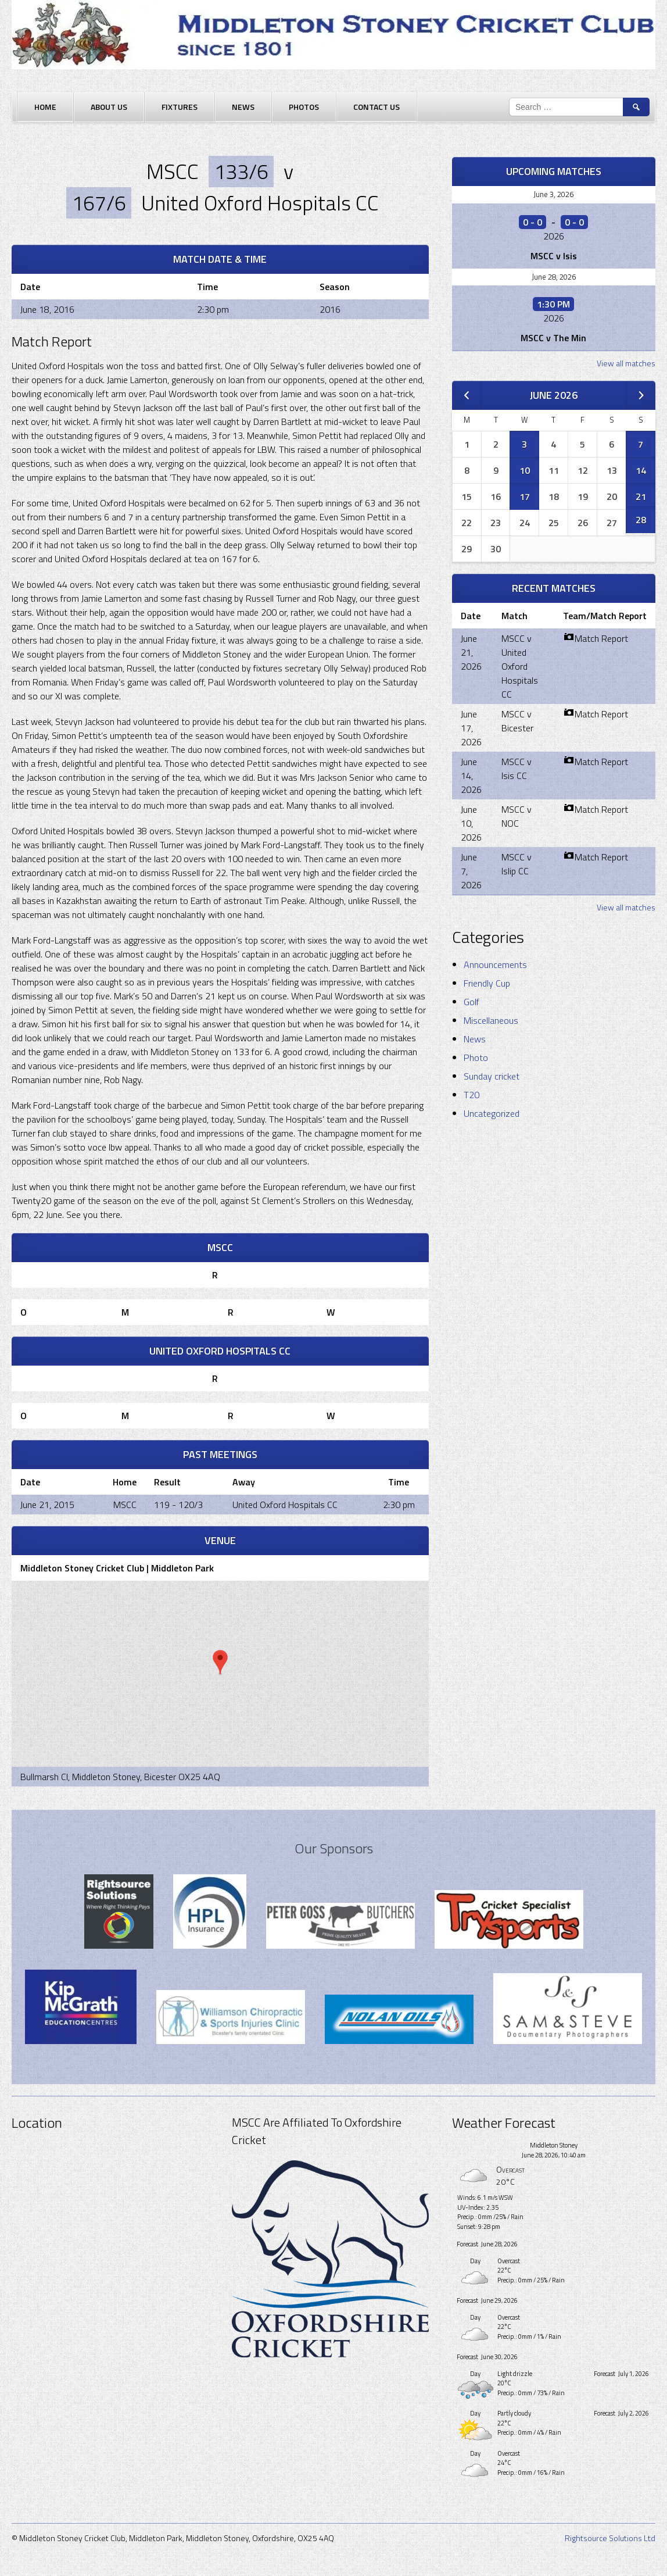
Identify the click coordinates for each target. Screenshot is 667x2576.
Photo (476, 1057)
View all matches (626, 363)
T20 (471, 1095)
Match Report (595, 638)
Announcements (495, 964)
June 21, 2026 (471, 652)
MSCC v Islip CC (516, 864)
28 (641, 520)
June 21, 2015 (47, 1505)
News (243, 107)
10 (524, 470)
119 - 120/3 (178, 1505)
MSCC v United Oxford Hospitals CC (519, 666)
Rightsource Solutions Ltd (610, 2538)
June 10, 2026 (471, 823)
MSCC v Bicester (517, 721)
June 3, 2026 (553, 194)
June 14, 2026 (471, 775)
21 (641, 496)
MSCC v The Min (553, 338)
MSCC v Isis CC (516, 769)
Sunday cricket (491, 1076)
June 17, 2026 (471, 728)
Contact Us (376, 107)
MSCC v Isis (553, 256)
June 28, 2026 (554, 277)
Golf (471, 1002)
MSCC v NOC (516, 816)
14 (641, 470)
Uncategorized (491, 1113)
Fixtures (180, 107)
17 (524, 496)
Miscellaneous (491, 1020)
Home (45, 107)
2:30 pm (399, 1505)
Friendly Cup (487, 983)
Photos (304, 107)
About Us (109, 107)
